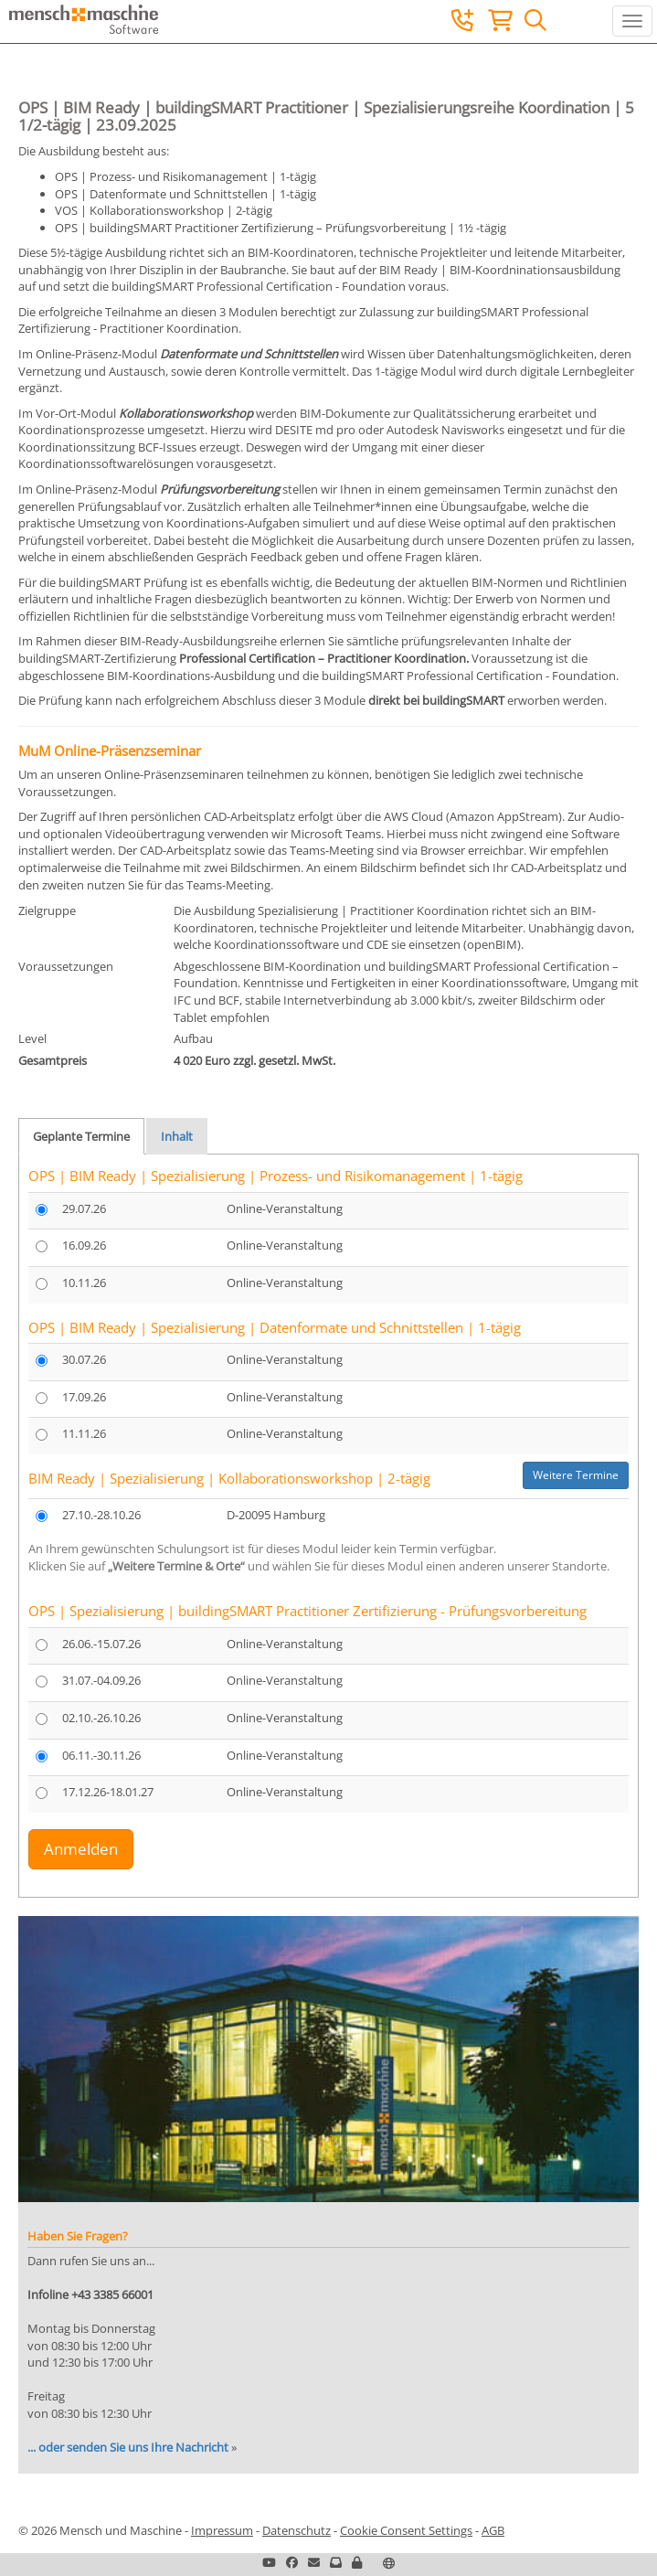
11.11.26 (84, 1433)
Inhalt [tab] (177, 1136)
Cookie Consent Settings (406, 2530)
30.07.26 (84, 1359)
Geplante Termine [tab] (81, 1136)
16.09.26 (84, 1245)
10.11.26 (84, 1282)
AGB (493, 2530)
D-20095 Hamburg (276, 1514)
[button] (357, 2562)
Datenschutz (296, 2530)
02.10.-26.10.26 (101, 1717)
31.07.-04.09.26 (101, 1680)
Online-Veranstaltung (285, 1208)
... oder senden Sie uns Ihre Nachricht (127, 2447)
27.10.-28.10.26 (101, 1514)
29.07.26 (84, 1208)
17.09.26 (84, 1397)
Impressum (222, 2530)
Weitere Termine (576, 1475)
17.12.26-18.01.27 (108, 1791)
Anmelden (81, 1848)
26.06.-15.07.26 (101, 1643)
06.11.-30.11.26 (101, 1755)
